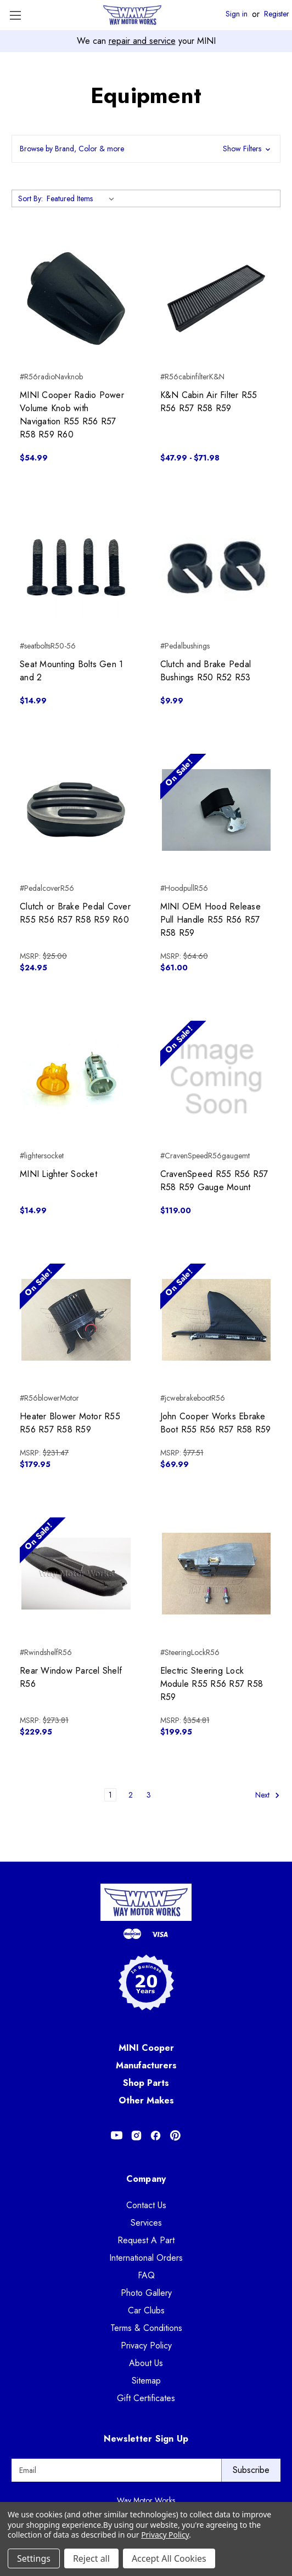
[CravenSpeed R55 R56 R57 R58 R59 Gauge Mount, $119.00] (216, 1076)
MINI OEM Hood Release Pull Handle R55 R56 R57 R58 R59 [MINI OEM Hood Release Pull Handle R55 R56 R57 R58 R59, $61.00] (210, 919)
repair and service (142, 41)
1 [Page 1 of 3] (110, 1794)
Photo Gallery (146, 2293)
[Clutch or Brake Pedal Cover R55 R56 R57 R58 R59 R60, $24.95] (76, 810)
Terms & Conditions (146, 2328)
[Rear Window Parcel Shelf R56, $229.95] (76, 1573)
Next (267, 1795)
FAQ (146, 2275)
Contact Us (146, 2205)
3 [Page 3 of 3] (149, 1794)
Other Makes (146, 2100)
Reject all (91, 2558)
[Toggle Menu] (15, 15)
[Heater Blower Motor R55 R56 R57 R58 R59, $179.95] (76, 1319)
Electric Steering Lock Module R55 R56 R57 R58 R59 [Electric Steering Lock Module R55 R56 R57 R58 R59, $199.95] (211, 1683)
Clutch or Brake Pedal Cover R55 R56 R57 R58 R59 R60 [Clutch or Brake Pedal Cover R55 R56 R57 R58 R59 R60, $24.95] (75, 913)
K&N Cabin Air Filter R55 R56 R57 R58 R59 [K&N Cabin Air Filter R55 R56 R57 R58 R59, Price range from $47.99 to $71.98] (208, 401)
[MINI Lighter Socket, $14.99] (76, 1076)
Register (276, 14)
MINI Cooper (146, 2048)
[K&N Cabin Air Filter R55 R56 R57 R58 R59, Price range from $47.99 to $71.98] (216, 298)
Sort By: (30, 198)
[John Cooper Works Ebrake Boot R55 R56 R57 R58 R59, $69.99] (216, 1319)
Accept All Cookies (169, 2558)
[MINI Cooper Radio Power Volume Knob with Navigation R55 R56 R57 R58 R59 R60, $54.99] (76, 298)
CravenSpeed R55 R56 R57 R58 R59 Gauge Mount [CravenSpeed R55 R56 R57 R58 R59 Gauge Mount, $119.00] (214, 1180)
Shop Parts (146, 2083)
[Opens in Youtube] (116, 2135)
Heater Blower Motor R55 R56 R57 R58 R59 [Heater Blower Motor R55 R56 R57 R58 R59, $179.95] (70, 1423)
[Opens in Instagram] (136, 2135)
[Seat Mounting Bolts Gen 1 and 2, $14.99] (76, 567)
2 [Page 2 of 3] (130, 1794)
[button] (146, 149)
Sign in (237, 14)
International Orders (146, 2257)
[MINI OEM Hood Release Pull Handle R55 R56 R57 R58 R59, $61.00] (216, 810)
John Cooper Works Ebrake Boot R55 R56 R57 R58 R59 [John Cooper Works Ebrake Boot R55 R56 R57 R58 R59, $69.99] (215, 1423)
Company (146, 2179)
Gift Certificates (146, 2398)
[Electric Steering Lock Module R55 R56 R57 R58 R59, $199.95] (216, 1573)
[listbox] (82, 198)
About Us (146, 2363)
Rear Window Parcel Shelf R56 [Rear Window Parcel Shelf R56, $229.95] (71, 1677)
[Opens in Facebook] (155, 2135)
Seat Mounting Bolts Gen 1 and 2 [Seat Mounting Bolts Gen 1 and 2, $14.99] (71, 671)
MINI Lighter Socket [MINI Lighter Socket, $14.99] (58, 1174)
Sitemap (146, 2380)
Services (146, 2222)
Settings (33, 2558)
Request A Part (146, 2240)
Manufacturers (146, 2065)
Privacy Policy (146, 2345)
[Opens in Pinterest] (175, 2135)
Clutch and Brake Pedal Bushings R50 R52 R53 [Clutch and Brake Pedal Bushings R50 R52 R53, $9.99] (205, 671)
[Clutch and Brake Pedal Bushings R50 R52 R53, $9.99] (216, 567)
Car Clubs (146, 2310)
